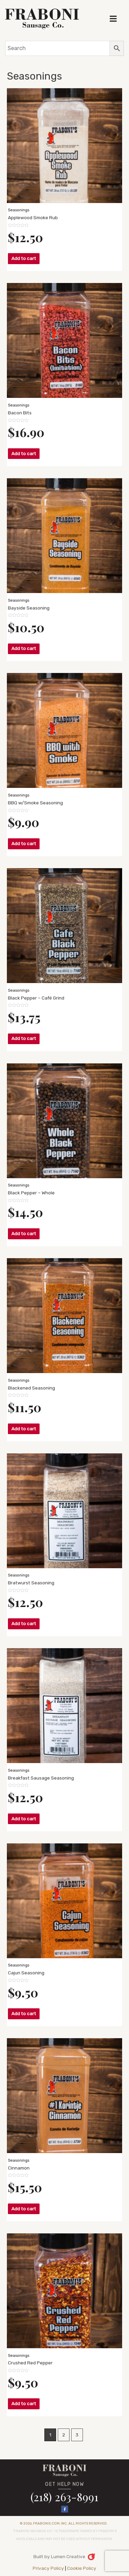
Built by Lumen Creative (59, 2556)
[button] (113, 19)
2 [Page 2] (63, 2434)
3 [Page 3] (77, 2434)
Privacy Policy (48, 2568)
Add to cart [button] (23, 258)
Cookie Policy (81, 2568)
